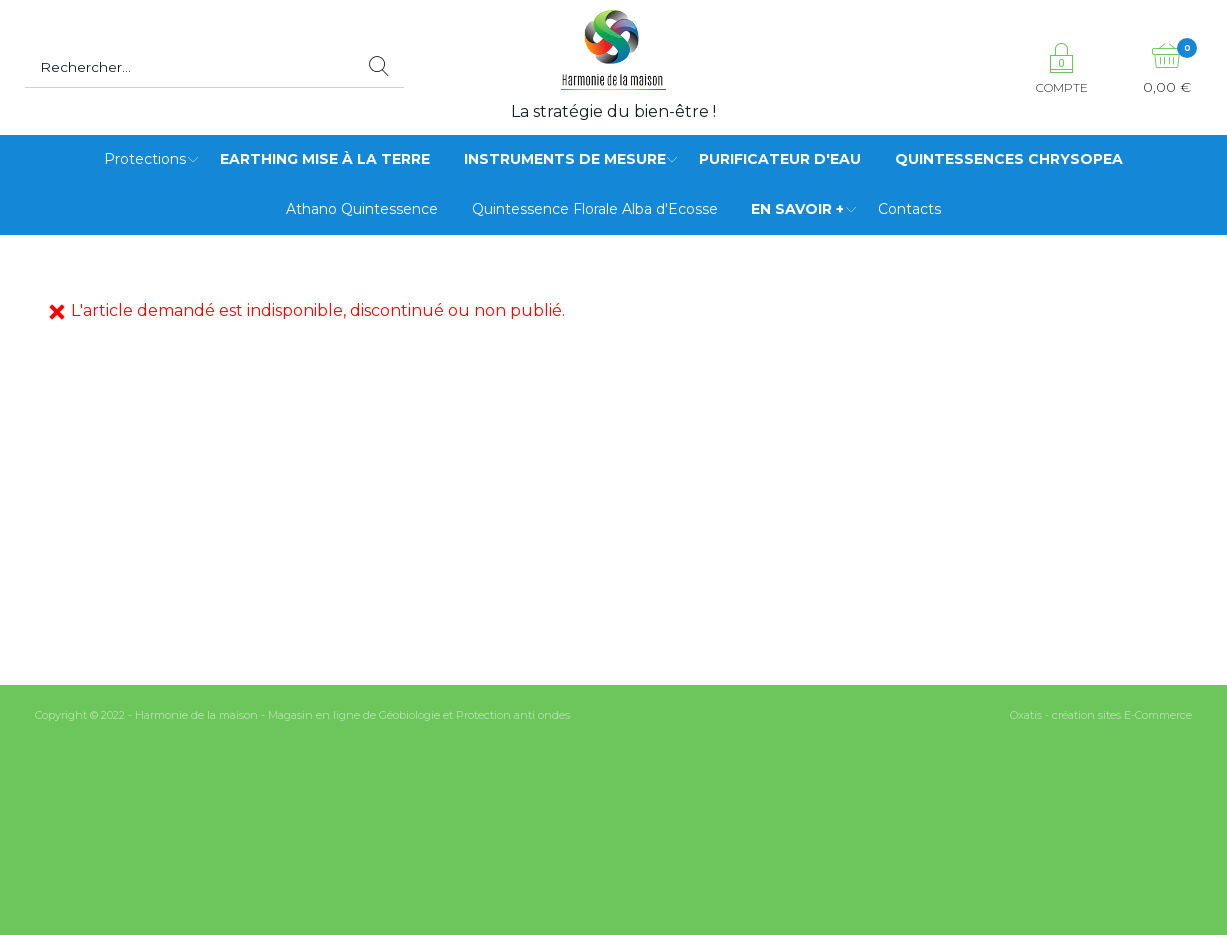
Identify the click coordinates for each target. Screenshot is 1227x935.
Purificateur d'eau (780, 159)
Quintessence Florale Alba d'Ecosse (595, 209)
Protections (145, 159)
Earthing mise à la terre (325, 159)
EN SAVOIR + (797, 209)
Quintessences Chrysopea (1009, 159)
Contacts (909, 209)
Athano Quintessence (362, 209)
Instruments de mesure (565, 159)
